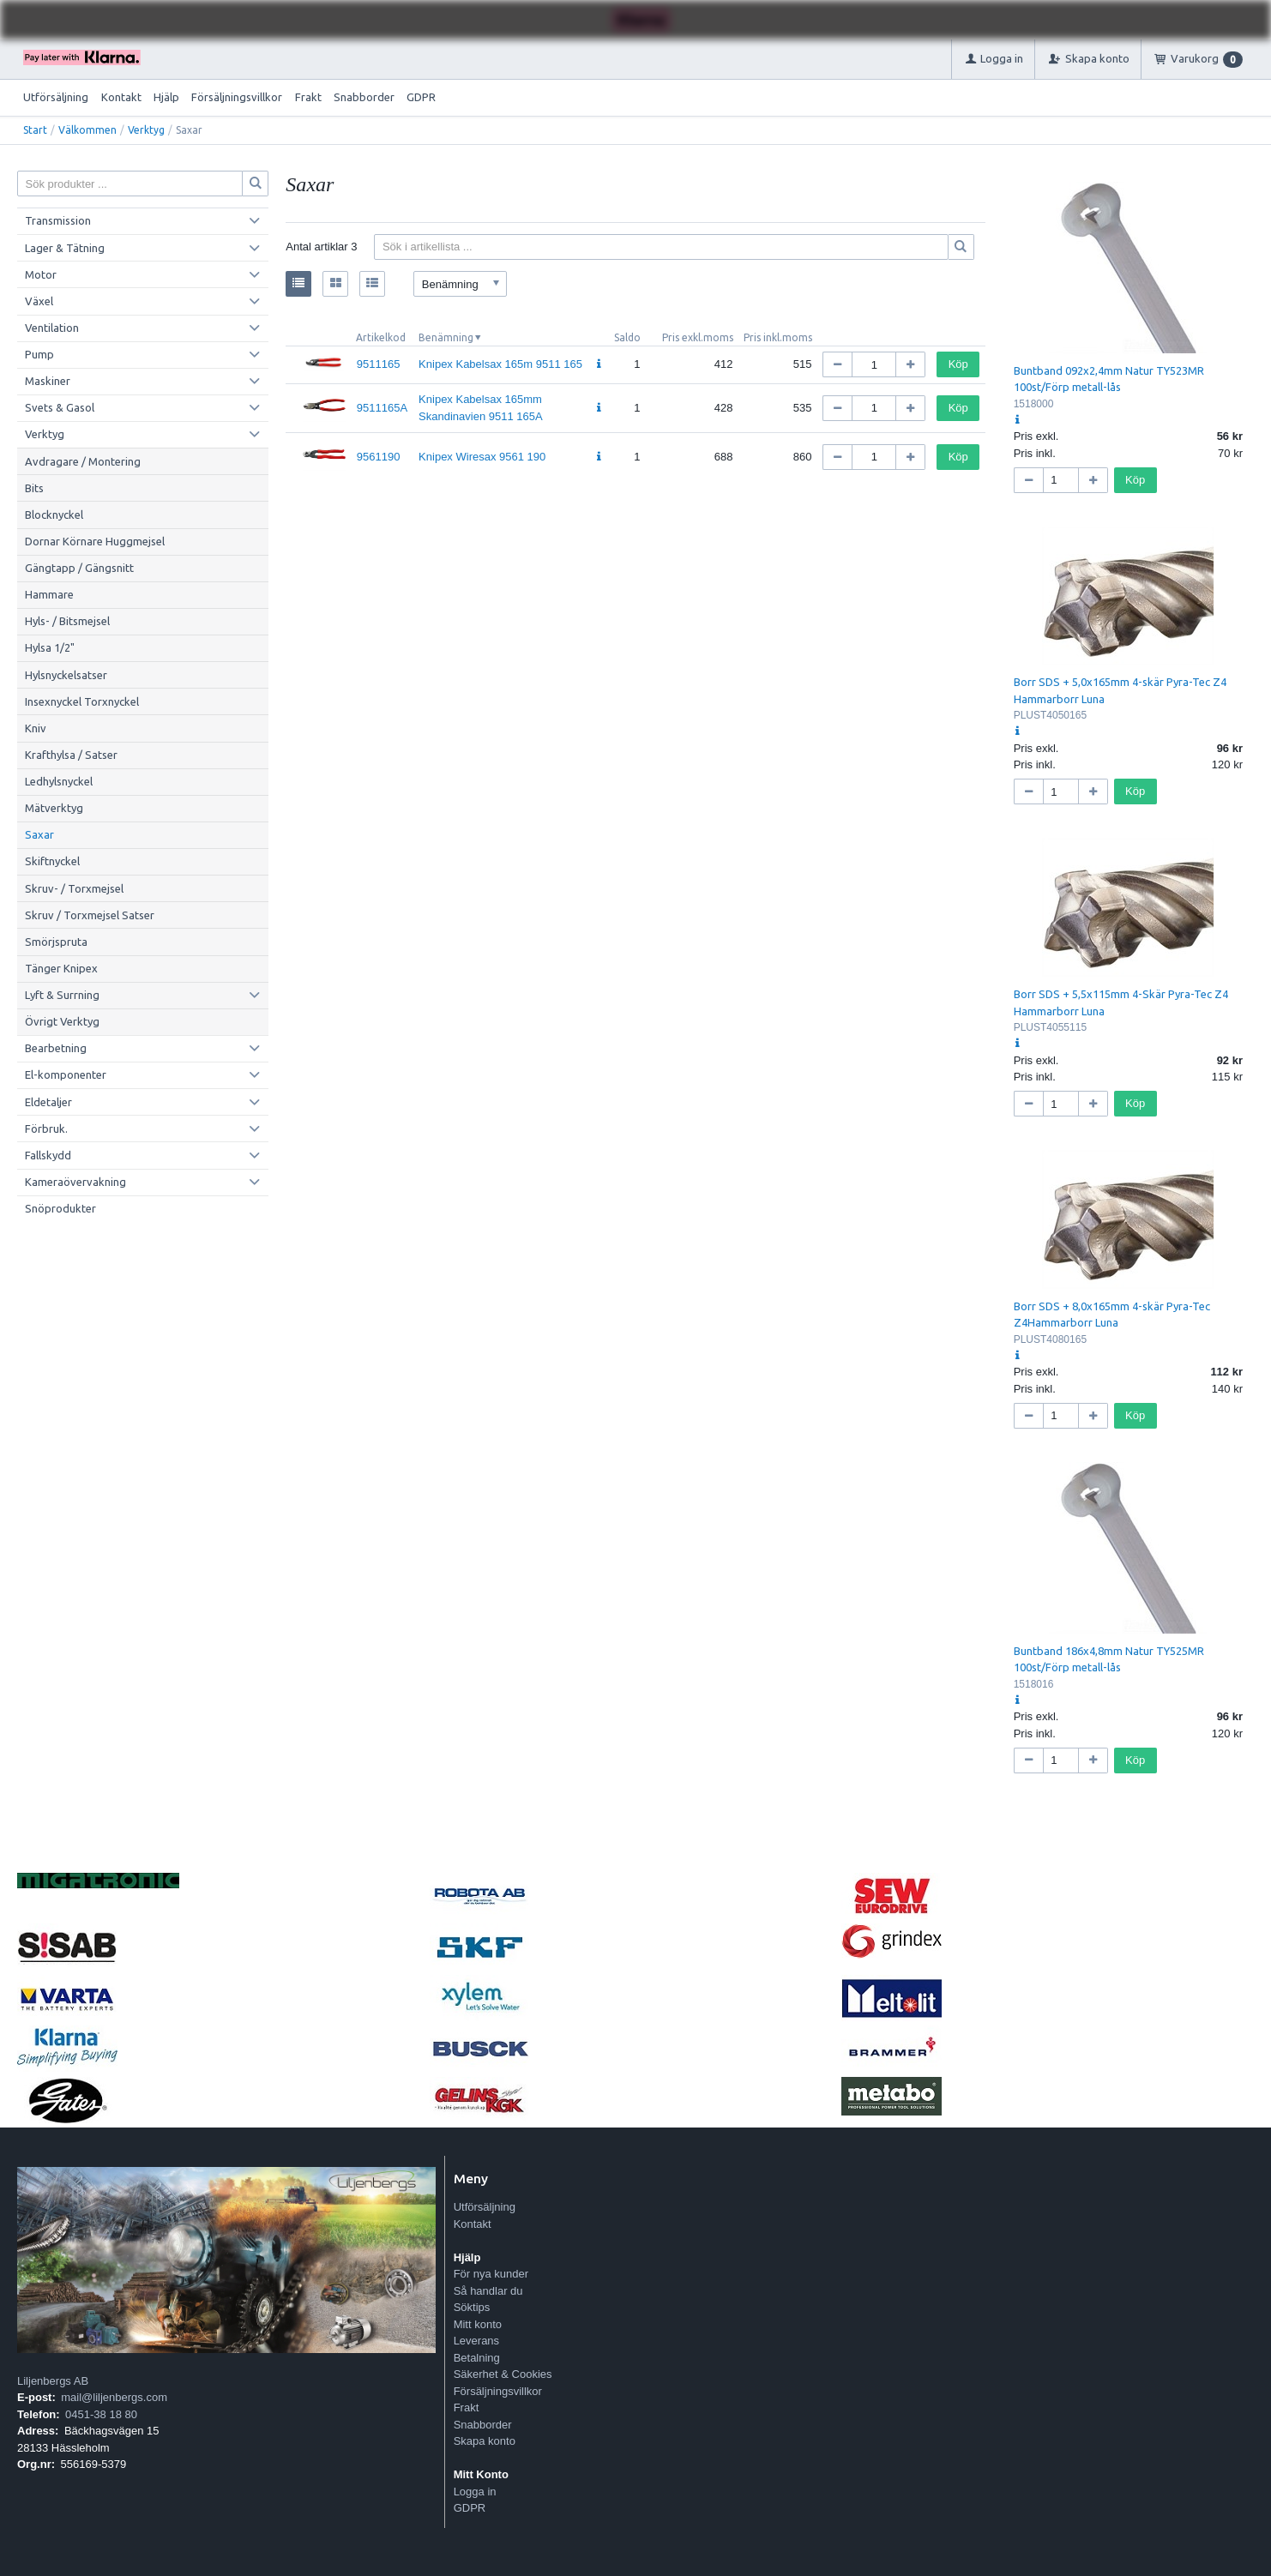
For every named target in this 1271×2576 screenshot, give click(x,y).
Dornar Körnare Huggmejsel (95, 541)
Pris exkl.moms (697, 337)
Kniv (35, 728)
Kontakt (121, 97)
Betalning (477, 2357)
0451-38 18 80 (101, 2414)
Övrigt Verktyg (62, 1021)
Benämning (446, 337)
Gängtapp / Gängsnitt (79, 568)
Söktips (472, 2307)
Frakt (308, 97)
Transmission (58, 220)
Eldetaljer (48, 1102)
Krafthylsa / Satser (71, 755)
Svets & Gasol (59, 407)
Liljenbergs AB (52, 2380)
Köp (958, 364)
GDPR (421, 97)
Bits (34, 488)
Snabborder (364, 97)
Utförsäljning (55, 97)
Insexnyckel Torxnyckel (82, 701)
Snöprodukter (60, 1208)
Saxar (39, 834)
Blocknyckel (54, 515)
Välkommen (87, 129)
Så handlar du (488, 2290)
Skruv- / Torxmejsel (74, 888)
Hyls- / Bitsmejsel (67, 621)
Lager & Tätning (65, 248)
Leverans (476, 2340)
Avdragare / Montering (83, 461)
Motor (41, 274)
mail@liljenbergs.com (114, 2397)
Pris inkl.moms (778, 337)
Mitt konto (478, 2324)
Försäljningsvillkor (236, 97)
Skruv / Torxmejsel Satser (89, 915)
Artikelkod (381, 337)
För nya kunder (491, 2273)
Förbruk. (46, 1128)
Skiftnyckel (52, 861)
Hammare (49, 594)
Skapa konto (484, 2441)
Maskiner (47, 381)
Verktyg (146, 129)
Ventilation (52, 328)
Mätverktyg (54, 808)
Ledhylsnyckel (59, 781)
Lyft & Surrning (62, 995)
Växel (39, 301)
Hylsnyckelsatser (66, 675)
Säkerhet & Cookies (503, 2374)
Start (35, 129)
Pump (39, 354)
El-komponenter (65, 1074)
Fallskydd (48, 1155)
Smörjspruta (56, 942)
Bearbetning (56, 1048)
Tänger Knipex (61, 968)
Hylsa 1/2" (50, 647)
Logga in (475, 2491)
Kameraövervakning (75, 1182)
